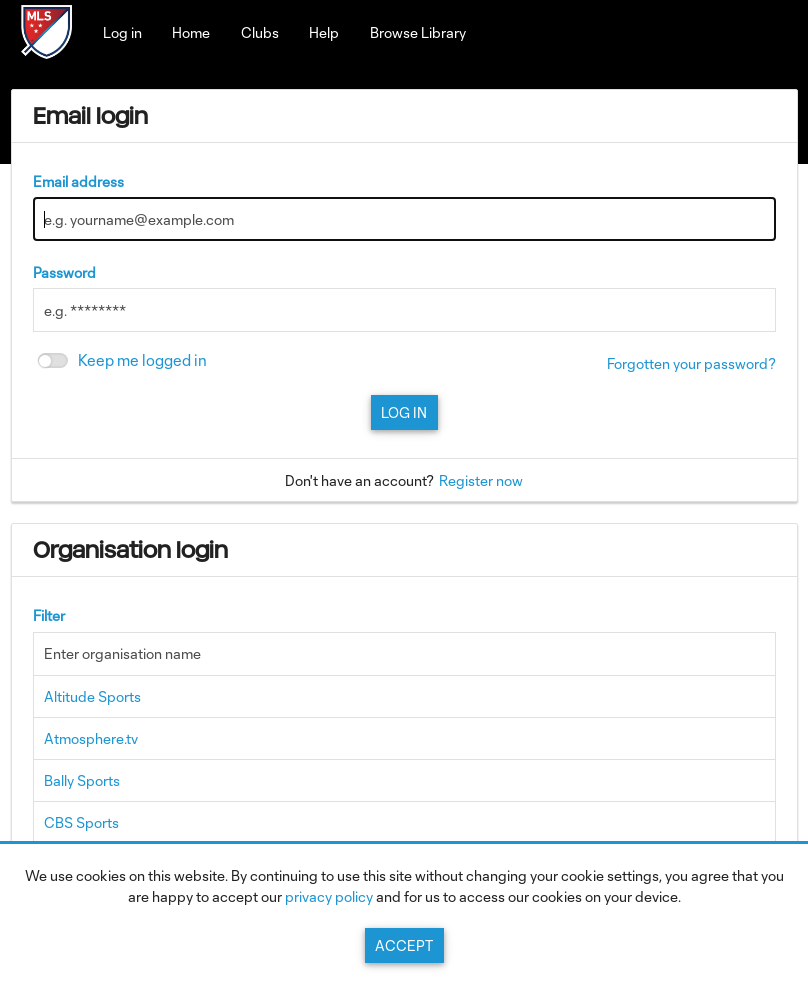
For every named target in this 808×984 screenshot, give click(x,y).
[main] (404, 512)
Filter (49, 615)
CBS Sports (81, 822)
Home (191, 32)
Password (64, 272)
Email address (78, 181)
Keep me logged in (142, 360)
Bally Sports (82, 780)
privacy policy (329, 896)
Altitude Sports (92, 696)
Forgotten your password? (691, 363)
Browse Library (418, 32)
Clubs (260, 32)
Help (324, 32)
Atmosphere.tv (91, 738)
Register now (481, 480)
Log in (122, 32)
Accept (404, 945)
